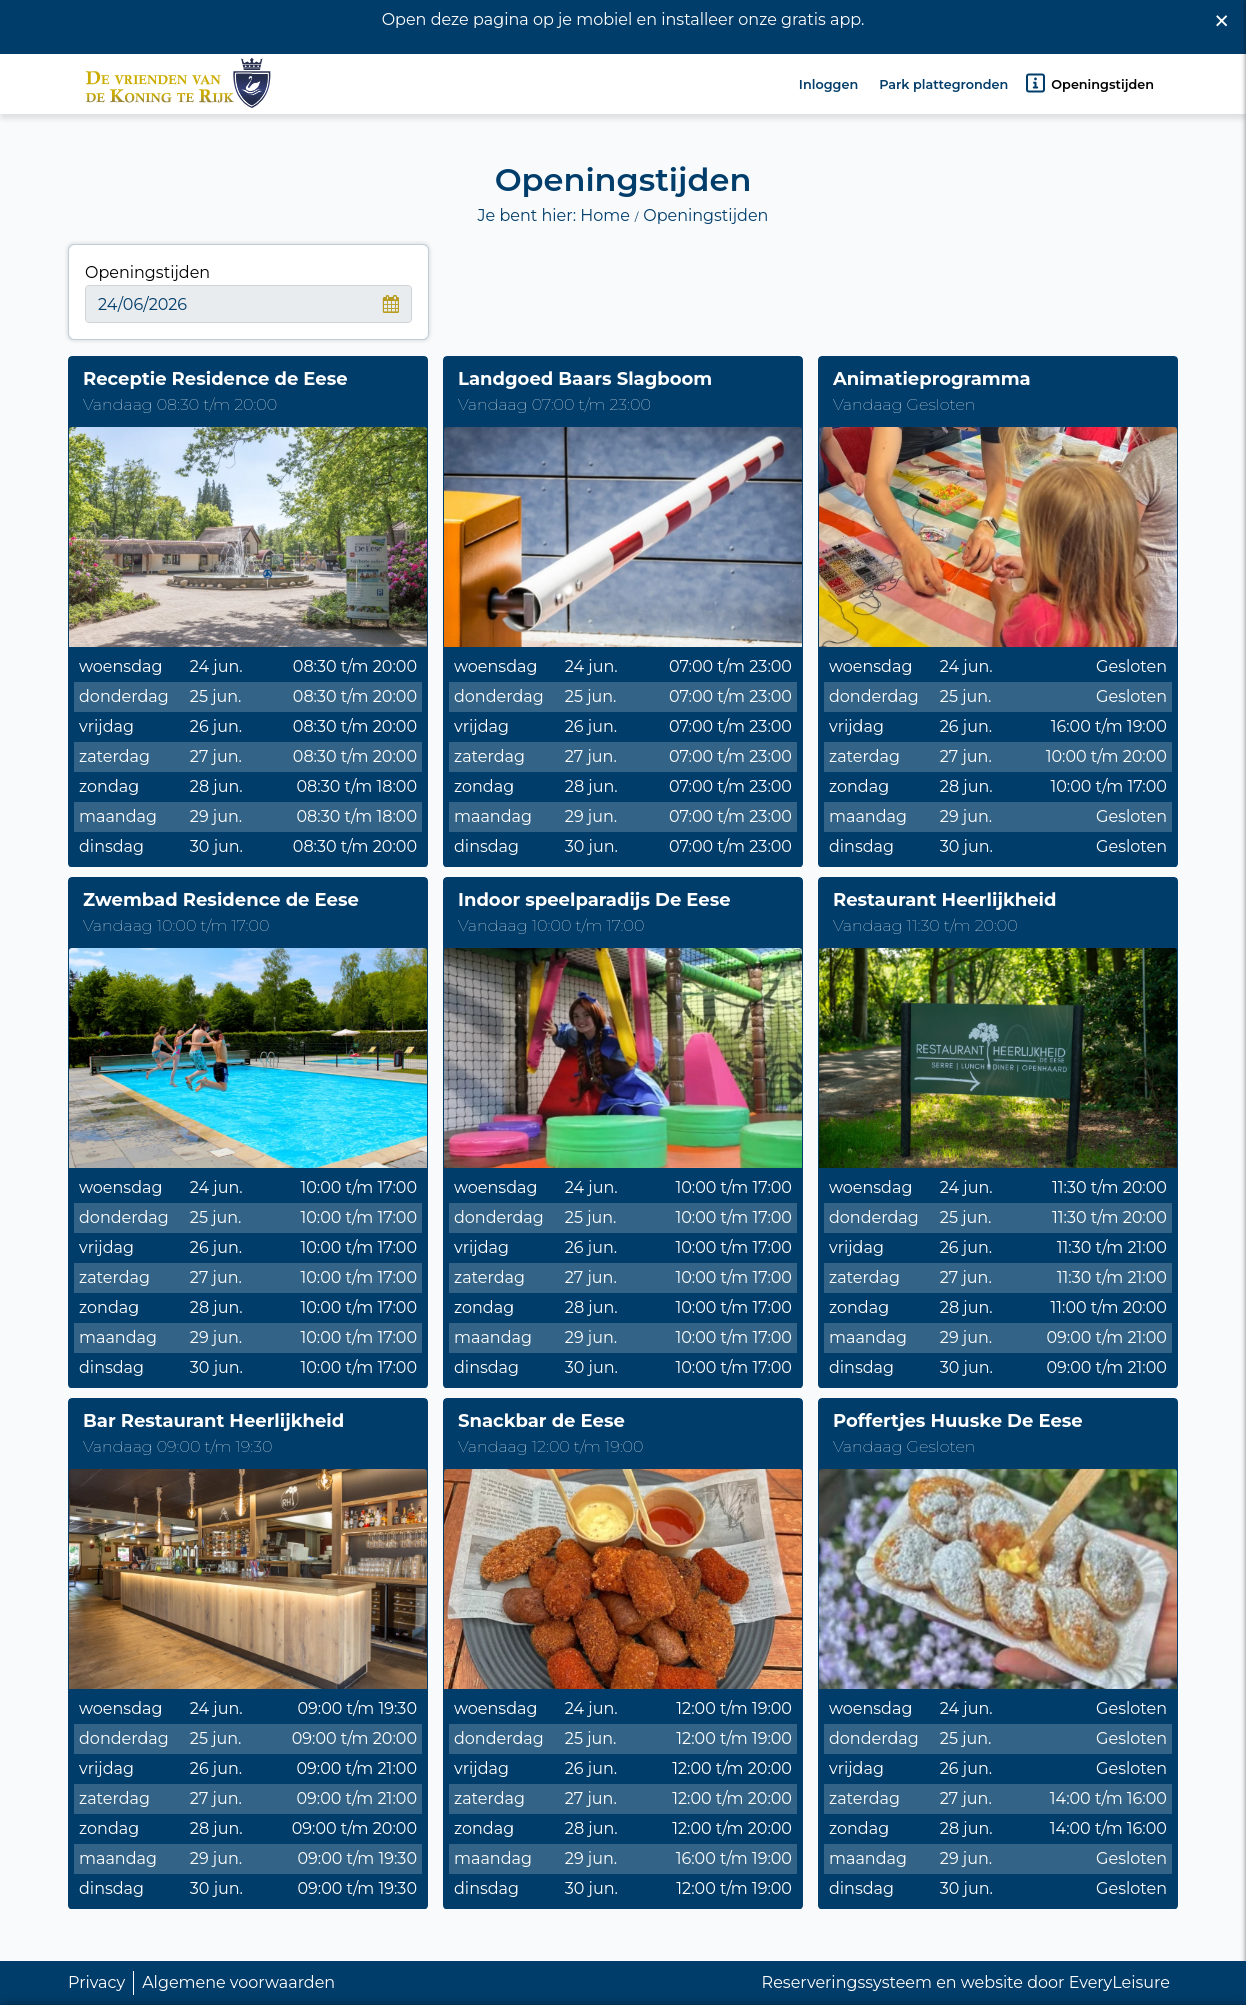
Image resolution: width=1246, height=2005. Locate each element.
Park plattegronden (943, 78)
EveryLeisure (1119, 1982)
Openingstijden (1089, 77)
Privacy (96, 1982)
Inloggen (828, 78)
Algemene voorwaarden (238, 1982)
